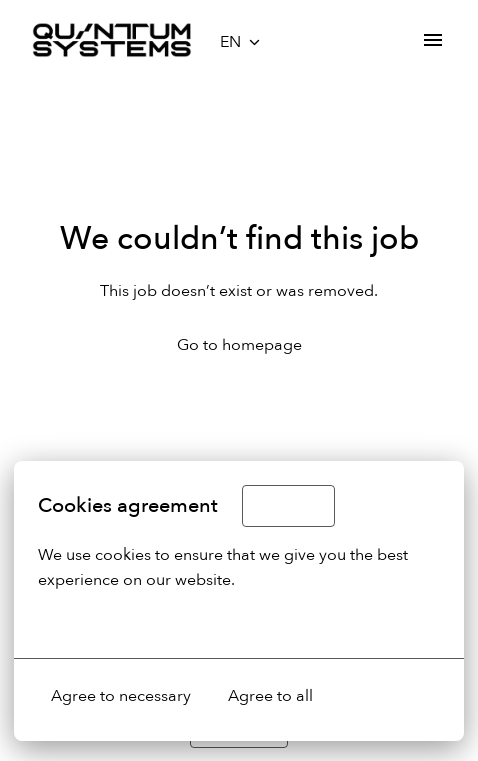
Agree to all (270, 696)
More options (98, 622)
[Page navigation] (433, 40)
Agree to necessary (121, 696)
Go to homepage (239, 345)
